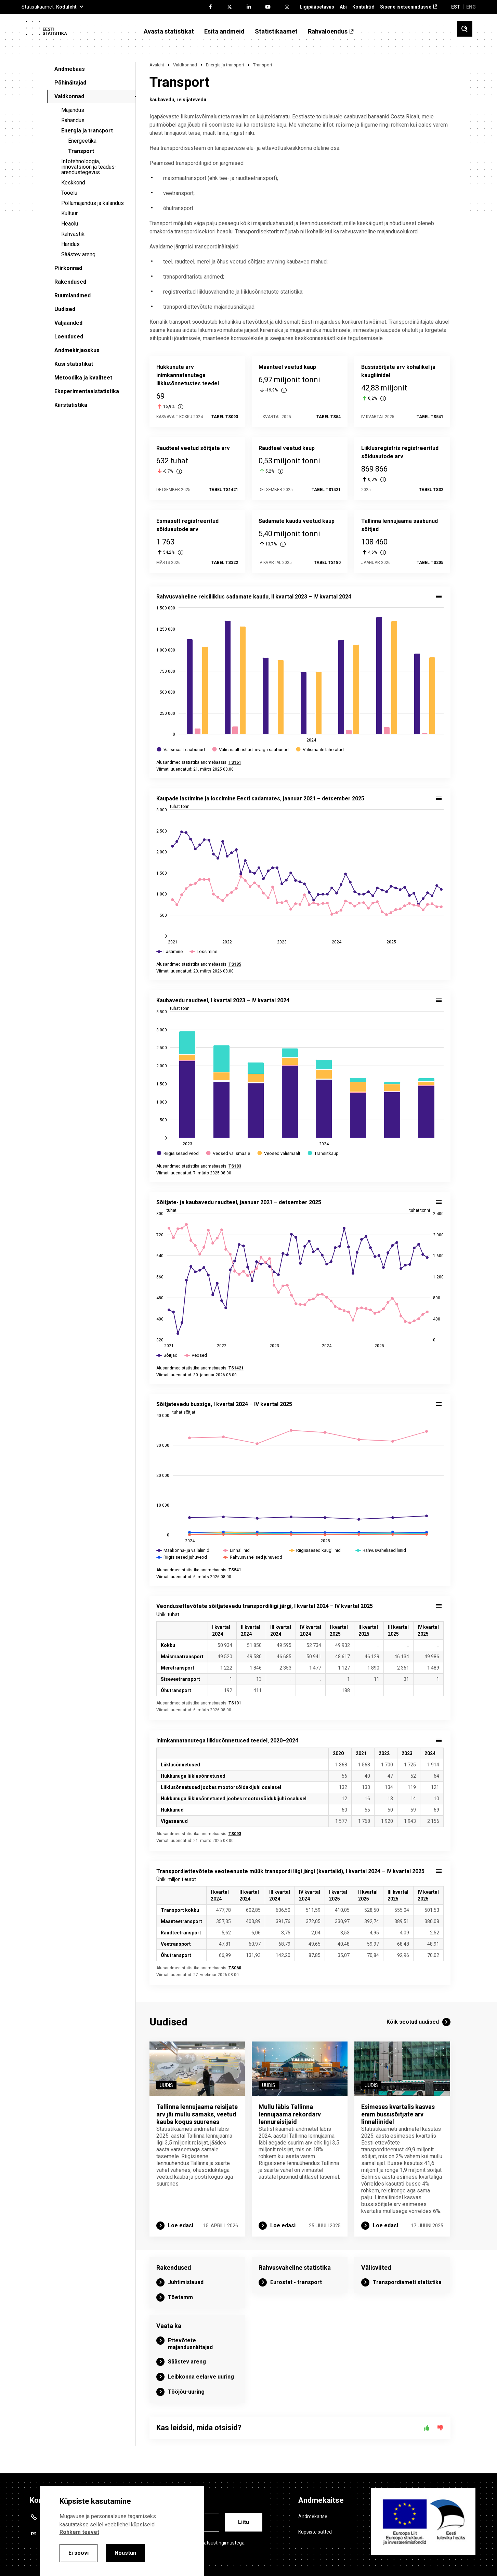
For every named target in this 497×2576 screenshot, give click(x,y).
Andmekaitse (312, 2516)
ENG (471, 7)
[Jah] (426, 2428)
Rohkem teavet (79, 2532)
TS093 (234, 1833)
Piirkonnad (68, 268)
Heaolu (69, 223)
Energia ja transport (87, 130)
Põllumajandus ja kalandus (92, 203)
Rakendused (70, 282)
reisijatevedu (191, 99)
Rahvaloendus (328, 31)
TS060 (234, 1968)
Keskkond (73, 182)
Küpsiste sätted (315, 2532)
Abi (343, 7)
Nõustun (125, 2553)
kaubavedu (161, 99)
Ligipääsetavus (317, 7)
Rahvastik (72, 234)
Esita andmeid (224, 31)
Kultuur (69, 213)
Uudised (64, 309)
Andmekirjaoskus (77, 350)
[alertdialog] (122, 2531)
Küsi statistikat (73, 364)
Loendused (68, 336)
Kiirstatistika (70, 405)
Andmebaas (69, 69)
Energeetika (82, 141)
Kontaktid (363, 7)
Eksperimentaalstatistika (86, 391)
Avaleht (156, 64)
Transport (81, 151)
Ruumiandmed (72, 295)
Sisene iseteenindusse (405, 7)
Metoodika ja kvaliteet (83, 377)
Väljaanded (68, 323)
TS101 (234, 1703)
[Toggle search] (465, 29)
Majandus (72, 110)
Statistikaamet (276, 31)
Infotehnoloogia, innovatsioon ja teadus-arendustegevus (89, 167)
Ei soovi (78, 2553)
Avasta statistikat (169, 31)
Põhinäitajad (70, 82)
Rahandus (72, 120)
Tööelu (69, 193)
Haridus (70, 244)
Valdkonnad (69, 96)
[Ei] (440, 2428)
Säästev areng (78, 254)
